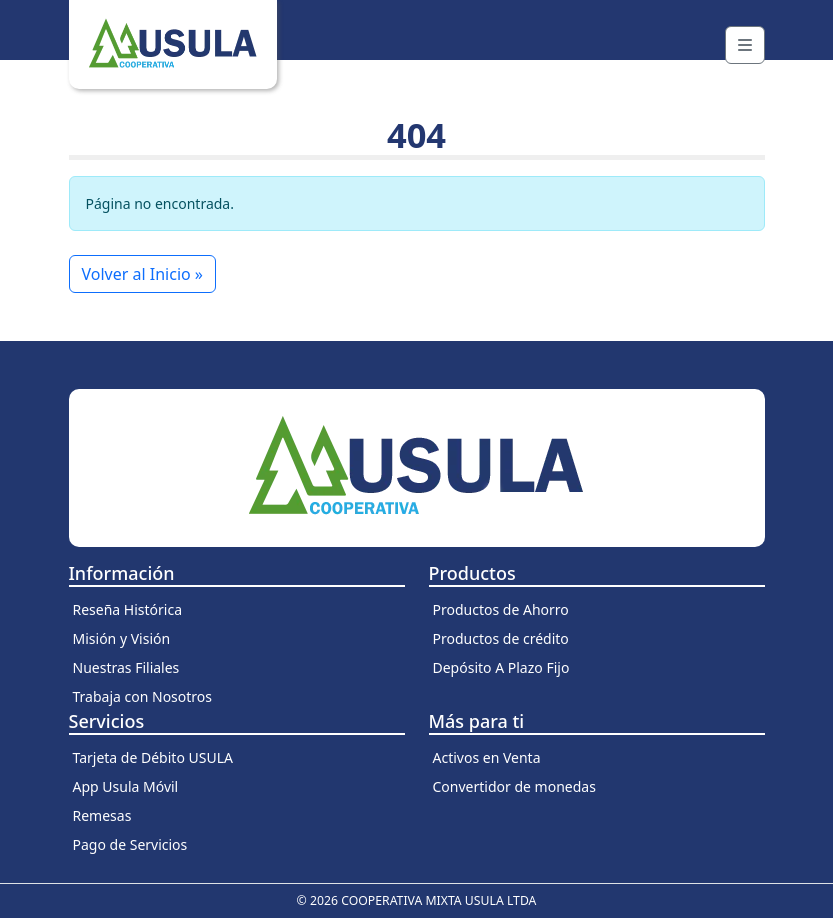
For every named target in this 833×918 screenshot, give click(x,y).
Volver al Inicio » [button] (143, 274)
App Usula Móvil (126, 786)
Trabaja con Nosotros (143, 696)
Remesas (102, 815)
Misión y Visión (122, 638)
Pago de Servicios (130, 844)
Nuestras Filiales (126, 667)
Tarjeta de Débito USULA (153, 757)
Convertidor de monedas (514, 786)
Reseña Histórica (128, 609)
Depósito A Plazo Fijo (501, 667)
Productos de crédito (501, 638)
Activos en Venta (487, 757)
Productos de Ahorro (501, 609)
